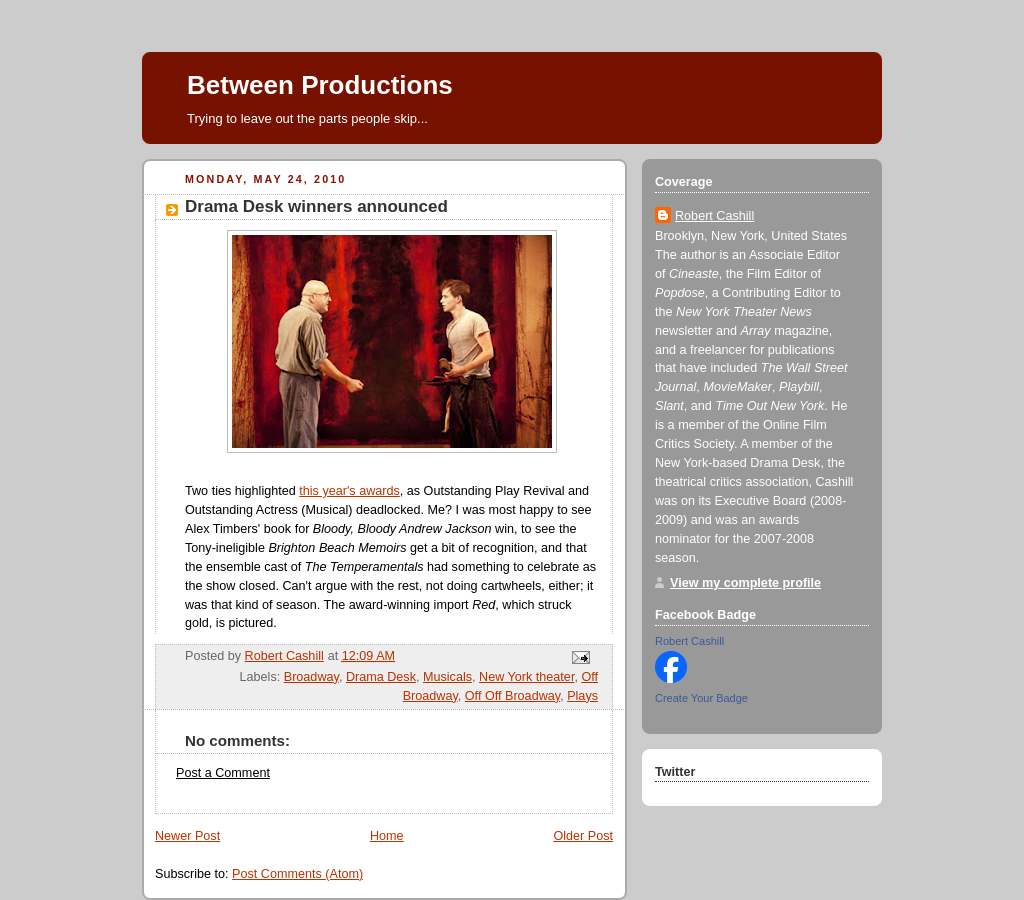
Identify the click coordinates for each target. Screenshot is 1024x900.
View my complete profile (745, 583)
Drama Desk (381, 677)
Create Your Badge (701, 698)
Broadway (311, 677)
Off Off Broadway (512, 696)
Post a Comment (223, 773)
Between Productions (320, 85)
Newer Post (187, 836)
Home (387, 836)
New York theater (526, 677)
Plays (582, 696)
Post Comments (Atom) (297, 874)
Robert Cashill (714, 216)
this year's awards (349, 491)
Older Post (583, 836)
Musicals (447, 677)
